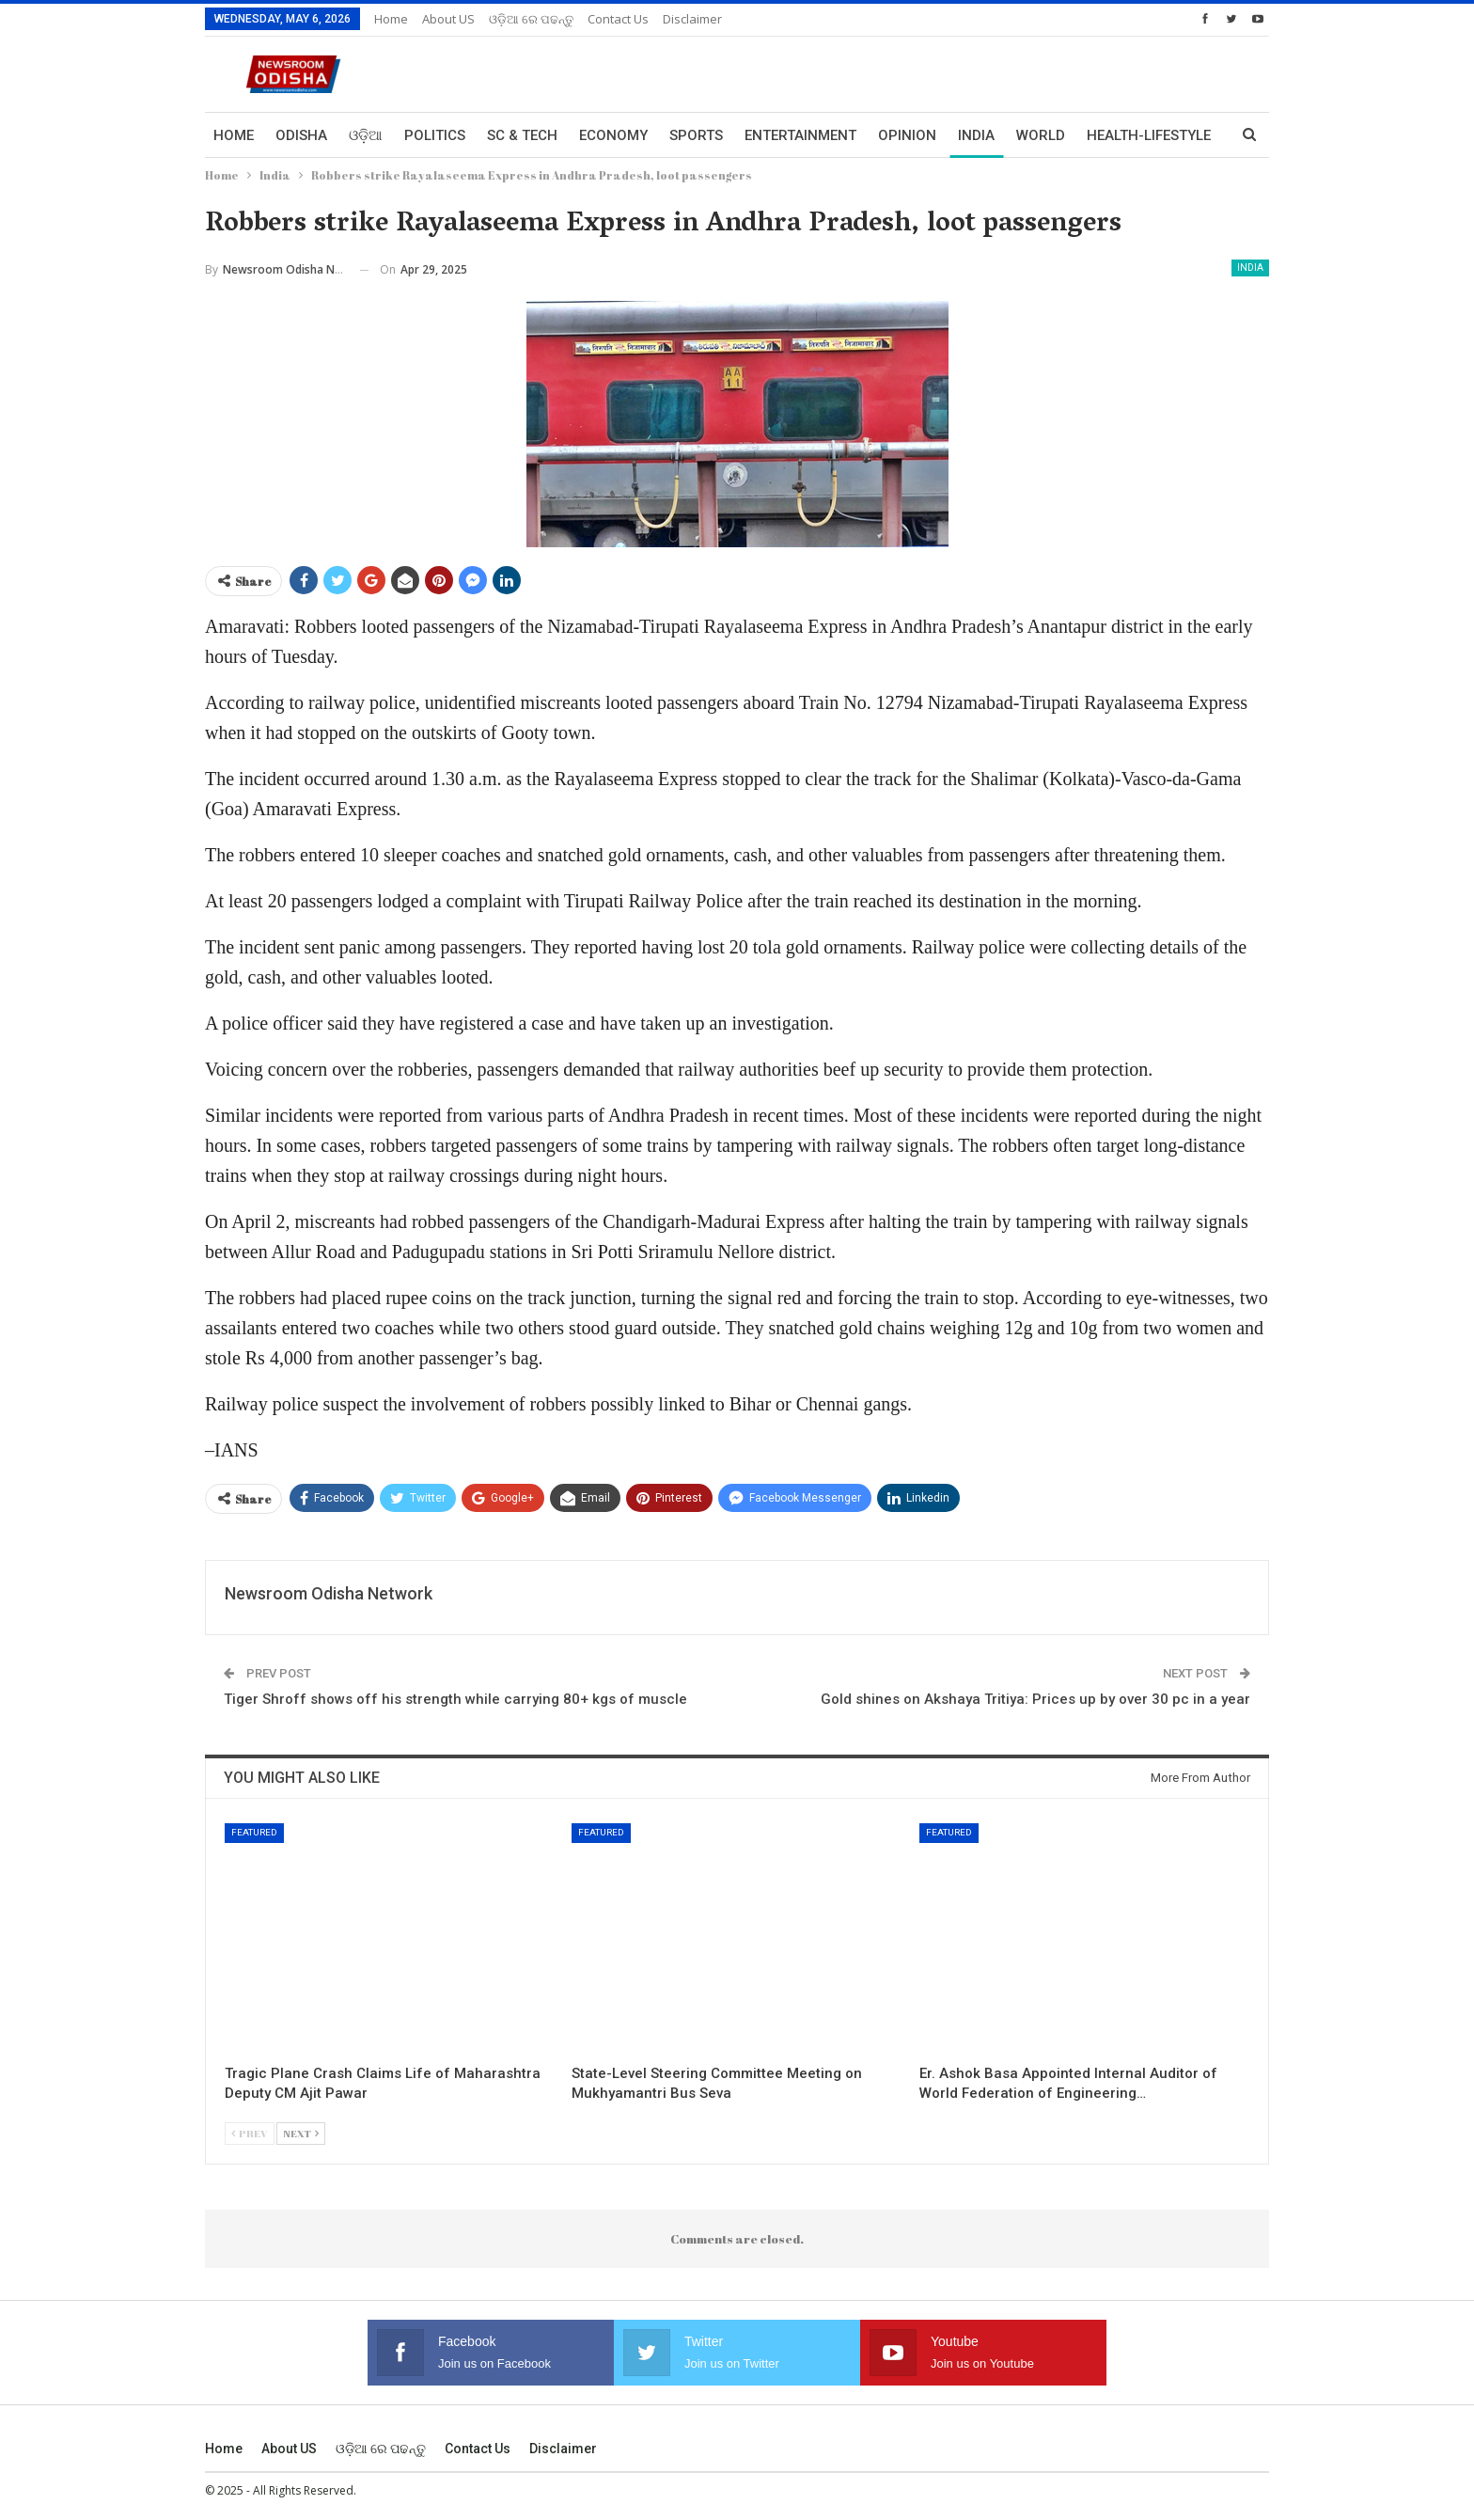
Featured (254, 1832)
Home (391, 18)
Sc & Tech (522, 135)
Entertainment (800, 135)
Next (301, 2133)
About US (448, 18)
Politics (434, 135)
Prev (249, 2133)
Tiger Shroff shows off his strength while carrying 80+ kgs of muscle (455, 1699)
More (1106, 135)
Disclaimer (692, 18)
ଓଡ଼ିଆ (366, 135)
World (1040, 135)
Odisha (301, 135)
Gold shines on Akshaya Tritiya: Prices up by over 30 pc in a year (1035, 1699)
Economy (613, 135)
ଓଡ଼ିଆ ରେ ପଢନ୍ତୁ (531, 18)
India (976, 135)
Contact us (618, 18)
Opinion (907, 135)
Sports (696, 135)
